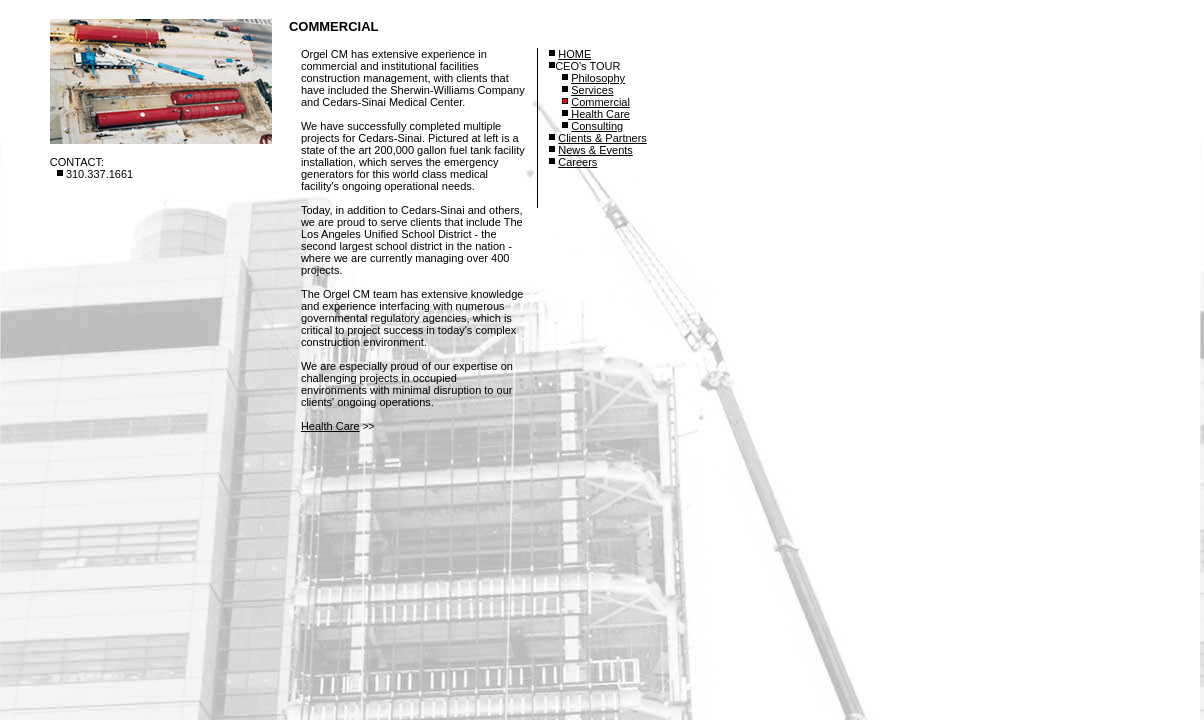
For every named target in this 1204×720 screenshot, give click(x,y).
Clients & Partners (602, 138)
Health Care (330, 426)
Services (592, 90)
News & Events (595, 150)
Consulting (597, 126)
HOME (574, 54)
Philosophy (598, 78)
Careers (577, 162)
